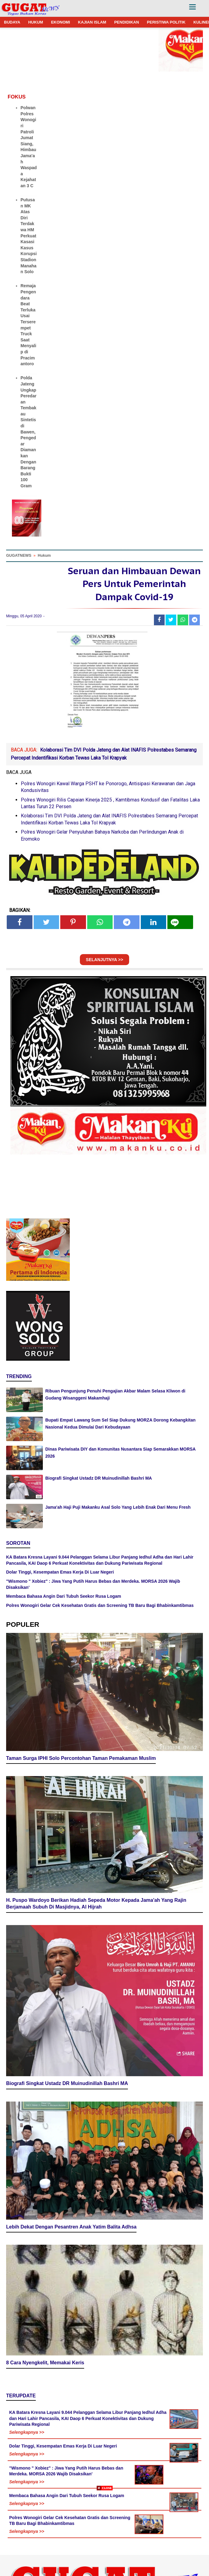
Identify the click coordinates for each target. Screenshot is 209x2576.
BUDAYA (12, 22)
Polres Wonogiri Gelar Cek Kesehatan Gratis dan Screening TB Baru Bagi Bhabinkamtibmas (100, 1605)
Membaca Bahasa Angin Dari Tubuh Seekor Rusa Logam (63, 1596)
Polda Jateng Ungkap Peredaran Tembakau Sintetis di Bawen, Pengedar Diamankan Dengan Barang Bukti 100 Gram (28, 431)
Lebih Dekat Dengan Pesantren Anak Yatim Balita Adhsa (71, 2226)
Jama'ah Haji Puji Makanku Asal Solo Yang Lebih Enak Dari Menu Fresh (118, 1507)
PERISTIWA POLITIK (166, 22)
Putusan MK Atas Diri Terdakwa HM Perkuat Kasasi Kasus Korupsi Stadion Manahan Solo (29, 235)
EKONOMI (60, 22)
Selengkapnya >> (26, 2432)
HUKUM (35, 22)
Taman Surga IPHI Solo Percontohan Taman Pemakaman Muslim (81, 1758)
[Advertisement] (104, 2533)
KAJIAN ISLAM (92, 22)
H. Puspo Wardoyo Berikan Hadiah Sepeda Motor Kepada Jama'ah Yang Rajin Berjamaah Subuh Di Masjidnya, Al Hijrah (96, 1904)
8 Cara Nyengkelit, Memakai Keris (45, 2362)
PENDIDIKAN (126, 22)
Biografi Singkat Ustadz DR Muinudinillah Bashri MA (98, 1478)
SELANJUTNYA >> (104, 959)
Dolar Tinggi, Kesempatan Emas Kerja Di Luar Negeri (60, 1572)
